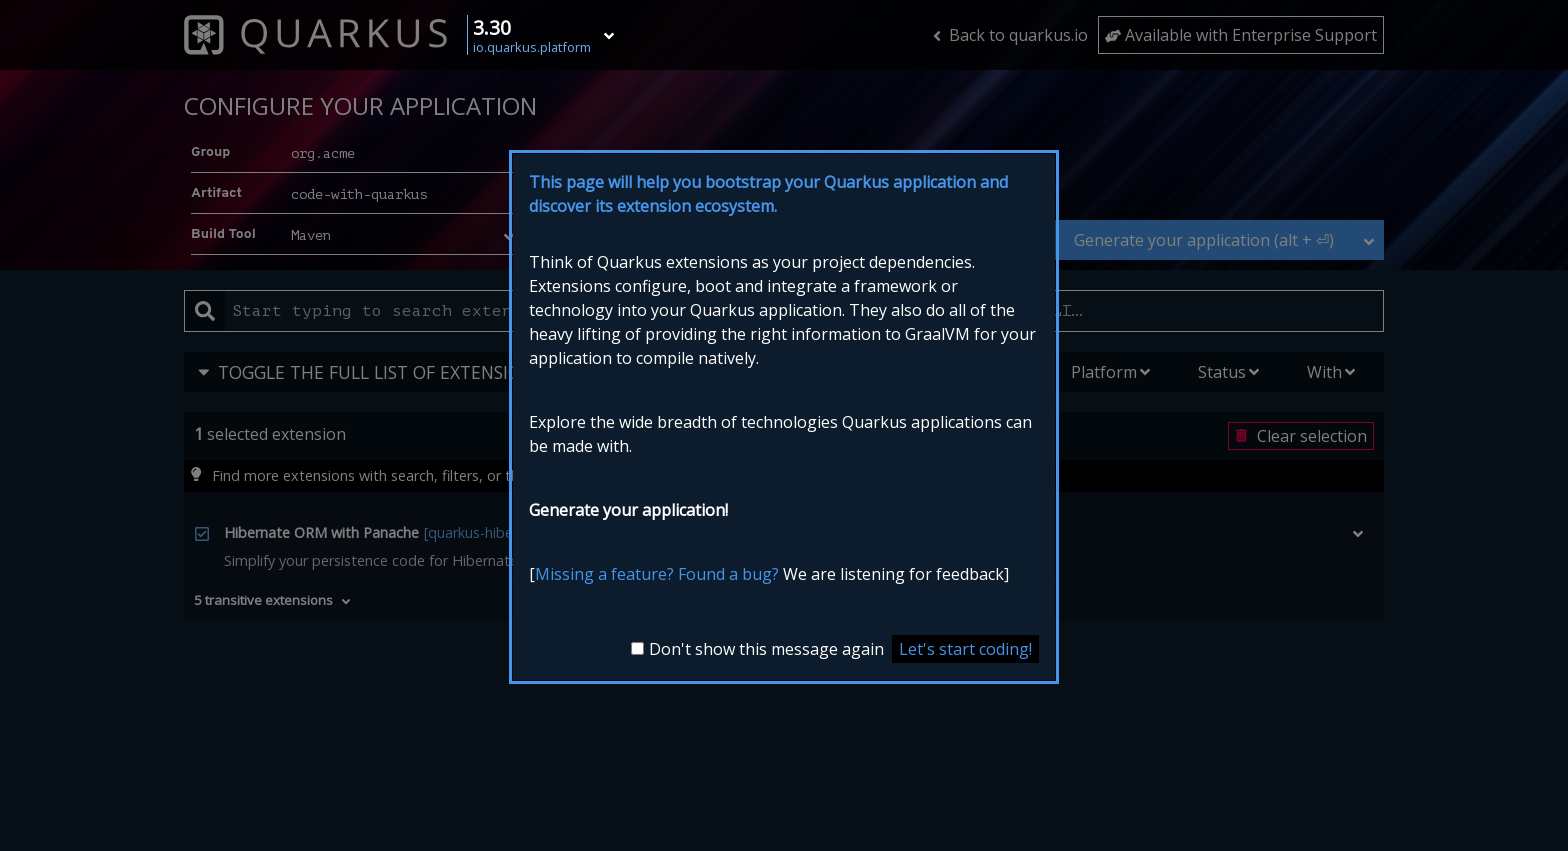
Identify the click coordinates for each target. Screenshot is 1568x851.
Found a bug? (728, 574)
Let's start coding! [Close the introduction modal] (965, 649)
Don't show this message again (766, 649)
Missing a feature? (604, 574)
